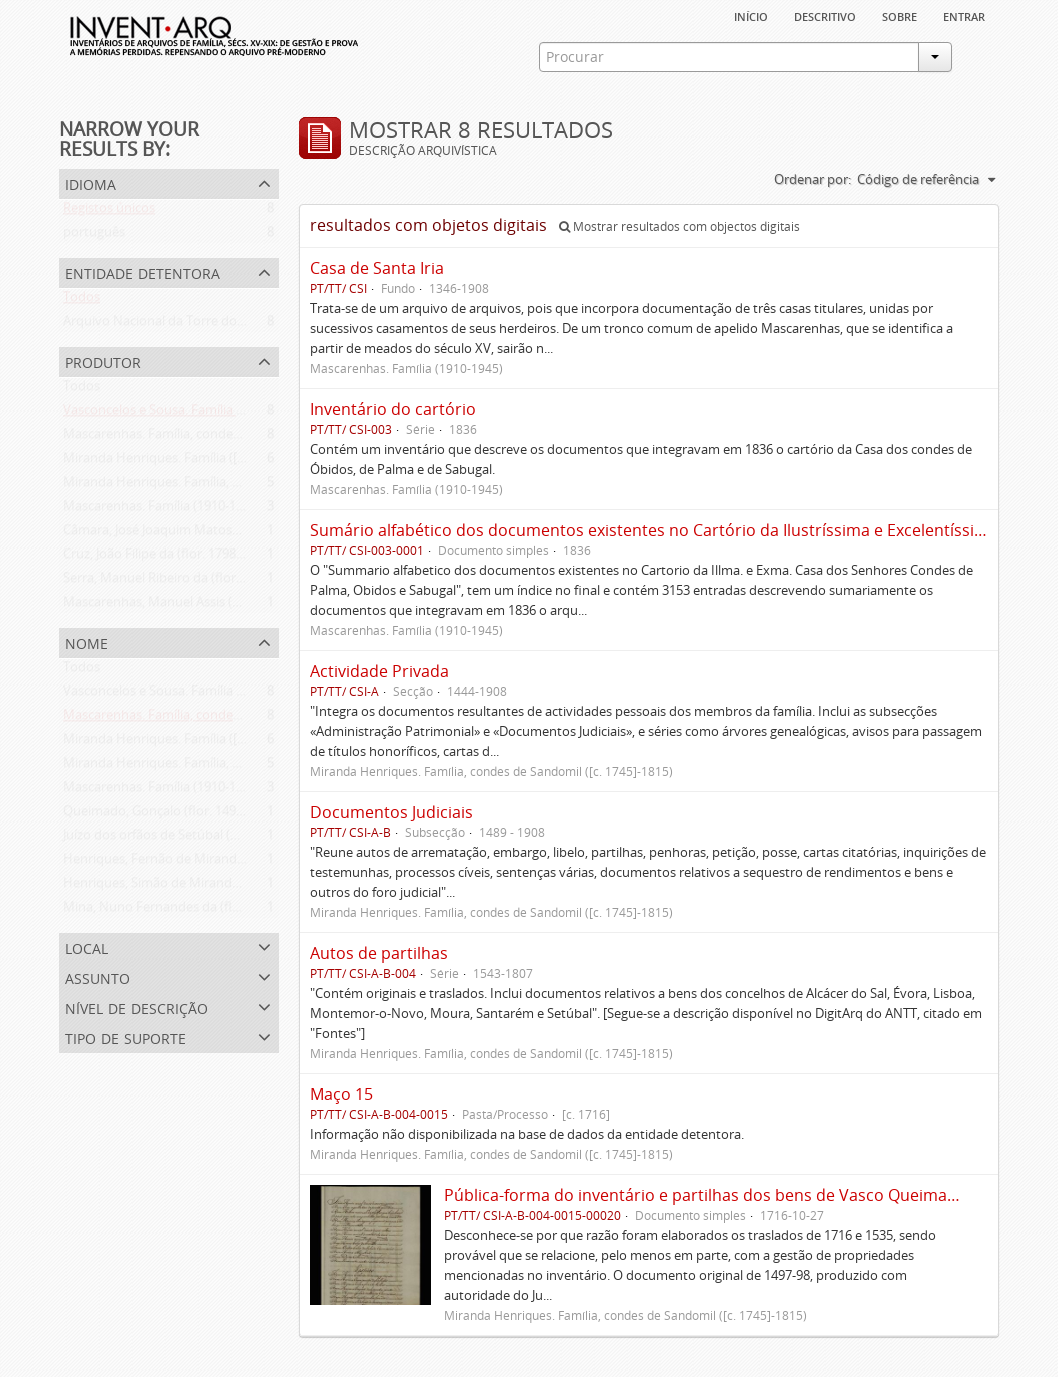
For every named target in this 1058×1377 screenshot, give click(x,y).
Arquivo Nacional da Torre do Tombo (173, 325)
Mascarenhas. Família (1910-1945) (162, 510)
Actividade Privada (379, 671)
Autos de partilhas (379, 953)
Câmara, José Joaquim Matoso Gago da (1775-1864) (213, 534)
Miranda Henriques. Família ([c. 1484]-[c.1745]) (198, 462)
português (94, 236)
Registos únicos (109, 212)
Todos (81, 301)
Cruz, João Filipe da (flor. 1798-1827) (167, 558)
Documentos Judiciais (391, 812)
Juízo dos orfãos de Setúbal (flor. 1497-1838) (192, 839)
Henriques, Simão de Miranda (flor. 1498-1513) (200, 887)
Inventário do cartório (393, 409)
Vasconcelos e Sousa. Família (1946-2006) (183, 414)
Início (751, 15)
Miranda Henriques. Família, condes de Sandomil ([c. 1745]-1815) (253, 486)
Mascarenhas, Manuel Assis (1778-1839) (179, 606)
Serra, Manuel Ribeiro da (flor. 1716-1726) (184, 582)
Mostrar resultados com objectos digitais (679, 226)
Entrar (964, 15)
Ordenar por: (812, 179)
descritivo (825, 15)
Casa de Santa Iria (377, 268)
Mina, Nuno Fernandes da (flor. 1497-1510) (189, 911)
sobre (899, 15)
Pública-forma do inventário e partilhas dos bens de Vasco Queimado (705, 1195)
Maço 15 (341, 1094)
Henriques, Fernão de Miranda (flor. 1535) (186, 863)
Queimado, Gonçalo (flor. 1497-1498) (171, 815)
